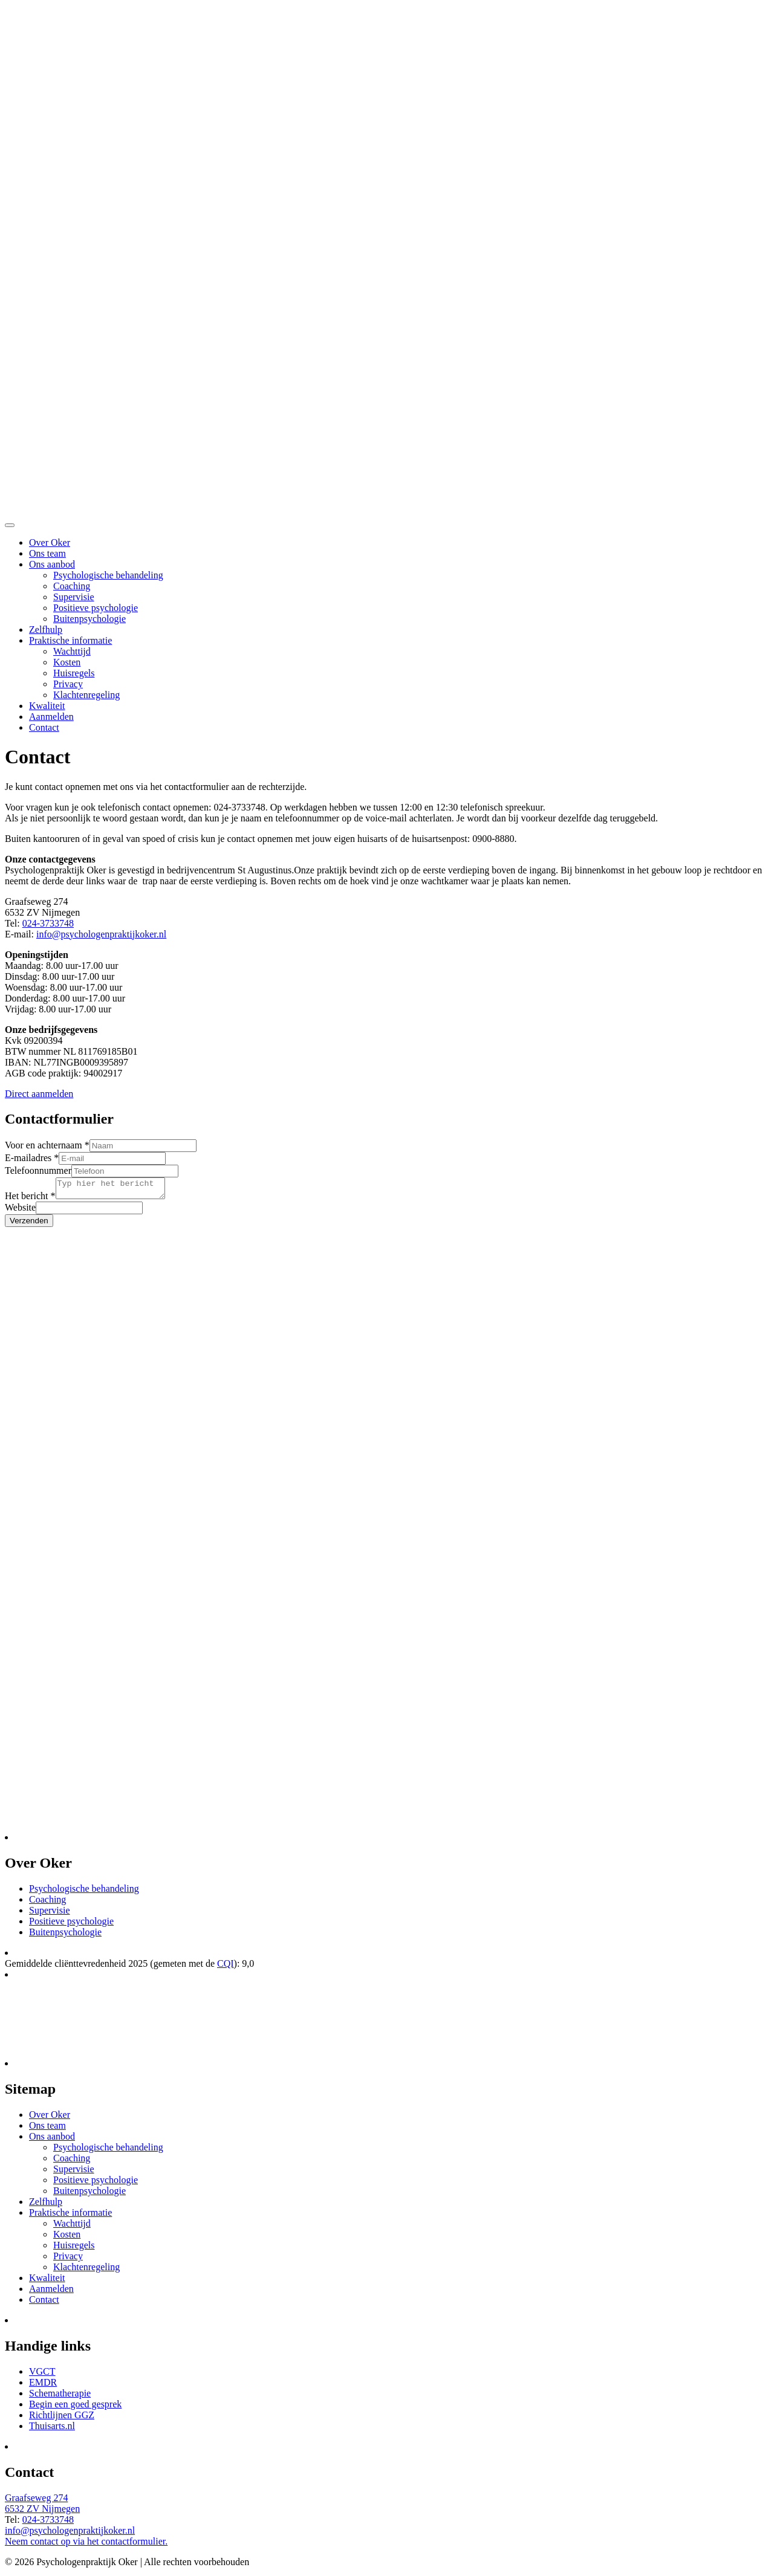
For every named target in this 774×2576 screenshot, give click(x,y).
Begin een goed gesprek (75, 2408)
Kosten (66, 662)
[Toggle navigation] (10, 525)
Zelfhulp (45, 629)
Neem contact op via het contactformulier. (86, 2545)
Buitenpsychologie (89, 618)
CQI (225, 1967)
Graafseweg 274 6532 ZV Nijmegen (42, 2506)
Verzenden (29, 1224)
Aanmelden (51, 716)
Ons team (47, 553)
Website (20, 1211)
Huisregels (73, 673)
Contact (44, 727)
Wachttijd (72, 651)
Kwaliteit (47, 706)
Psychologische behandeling (108, 575)
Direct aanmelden (39, 1094)
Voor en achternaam (47, 1145)
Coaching (71, 586)
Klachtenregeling (86, 695)
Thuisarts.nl (52, 2429)
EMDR (43, 2386)
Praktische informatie (70, 640)
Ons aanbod (52, 564)
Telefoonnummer (38, 1170)
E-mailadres (32, 1158)
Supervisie (73, 597)
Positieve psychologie (95, 608)
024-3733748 (48, 923)
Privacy (68, 684)
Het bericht (30, 1199)
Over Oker (49, 542)
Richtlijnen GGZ (61, 2418)
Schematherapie (60, 2397)
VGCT (42, 2375)
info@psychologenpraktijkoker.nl (101, 934)
